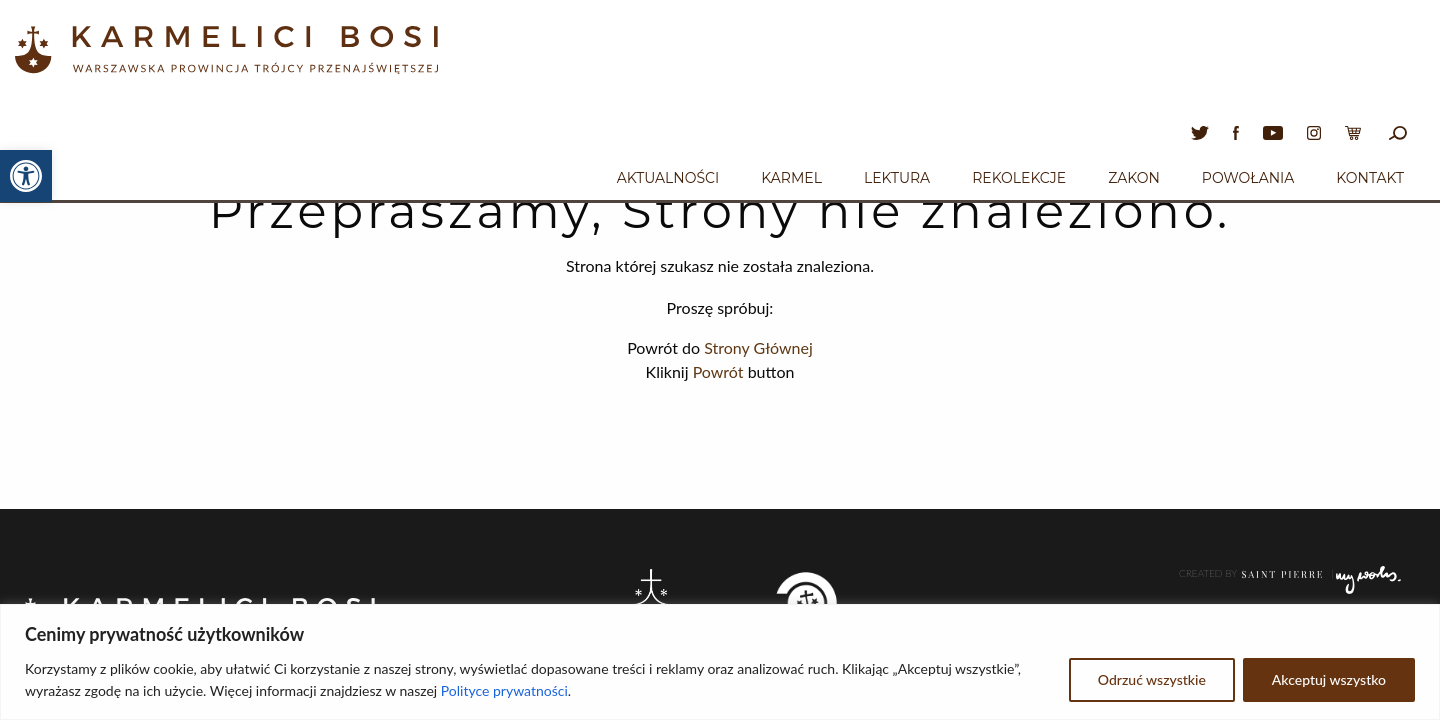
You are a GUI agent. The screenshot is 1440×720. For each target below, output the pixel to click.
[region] (720, 662)
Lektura (897, 178)
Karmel (791, 178)
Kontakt (1370, 178)
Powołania (1248, 178)
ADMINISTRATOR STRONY (1282, 600)
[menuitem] (668, 175)
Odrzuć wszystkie (1152, 679)
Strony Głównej (758, 347)
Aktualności (668, 178)
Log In (1387, 554)
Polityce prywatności (504, 690)
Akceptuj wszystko (1329, 679)
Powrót (718, 371)
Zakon (1134, 178)
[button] (26, 176)
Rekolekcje (1019, 178)
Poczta (1375, 600)
